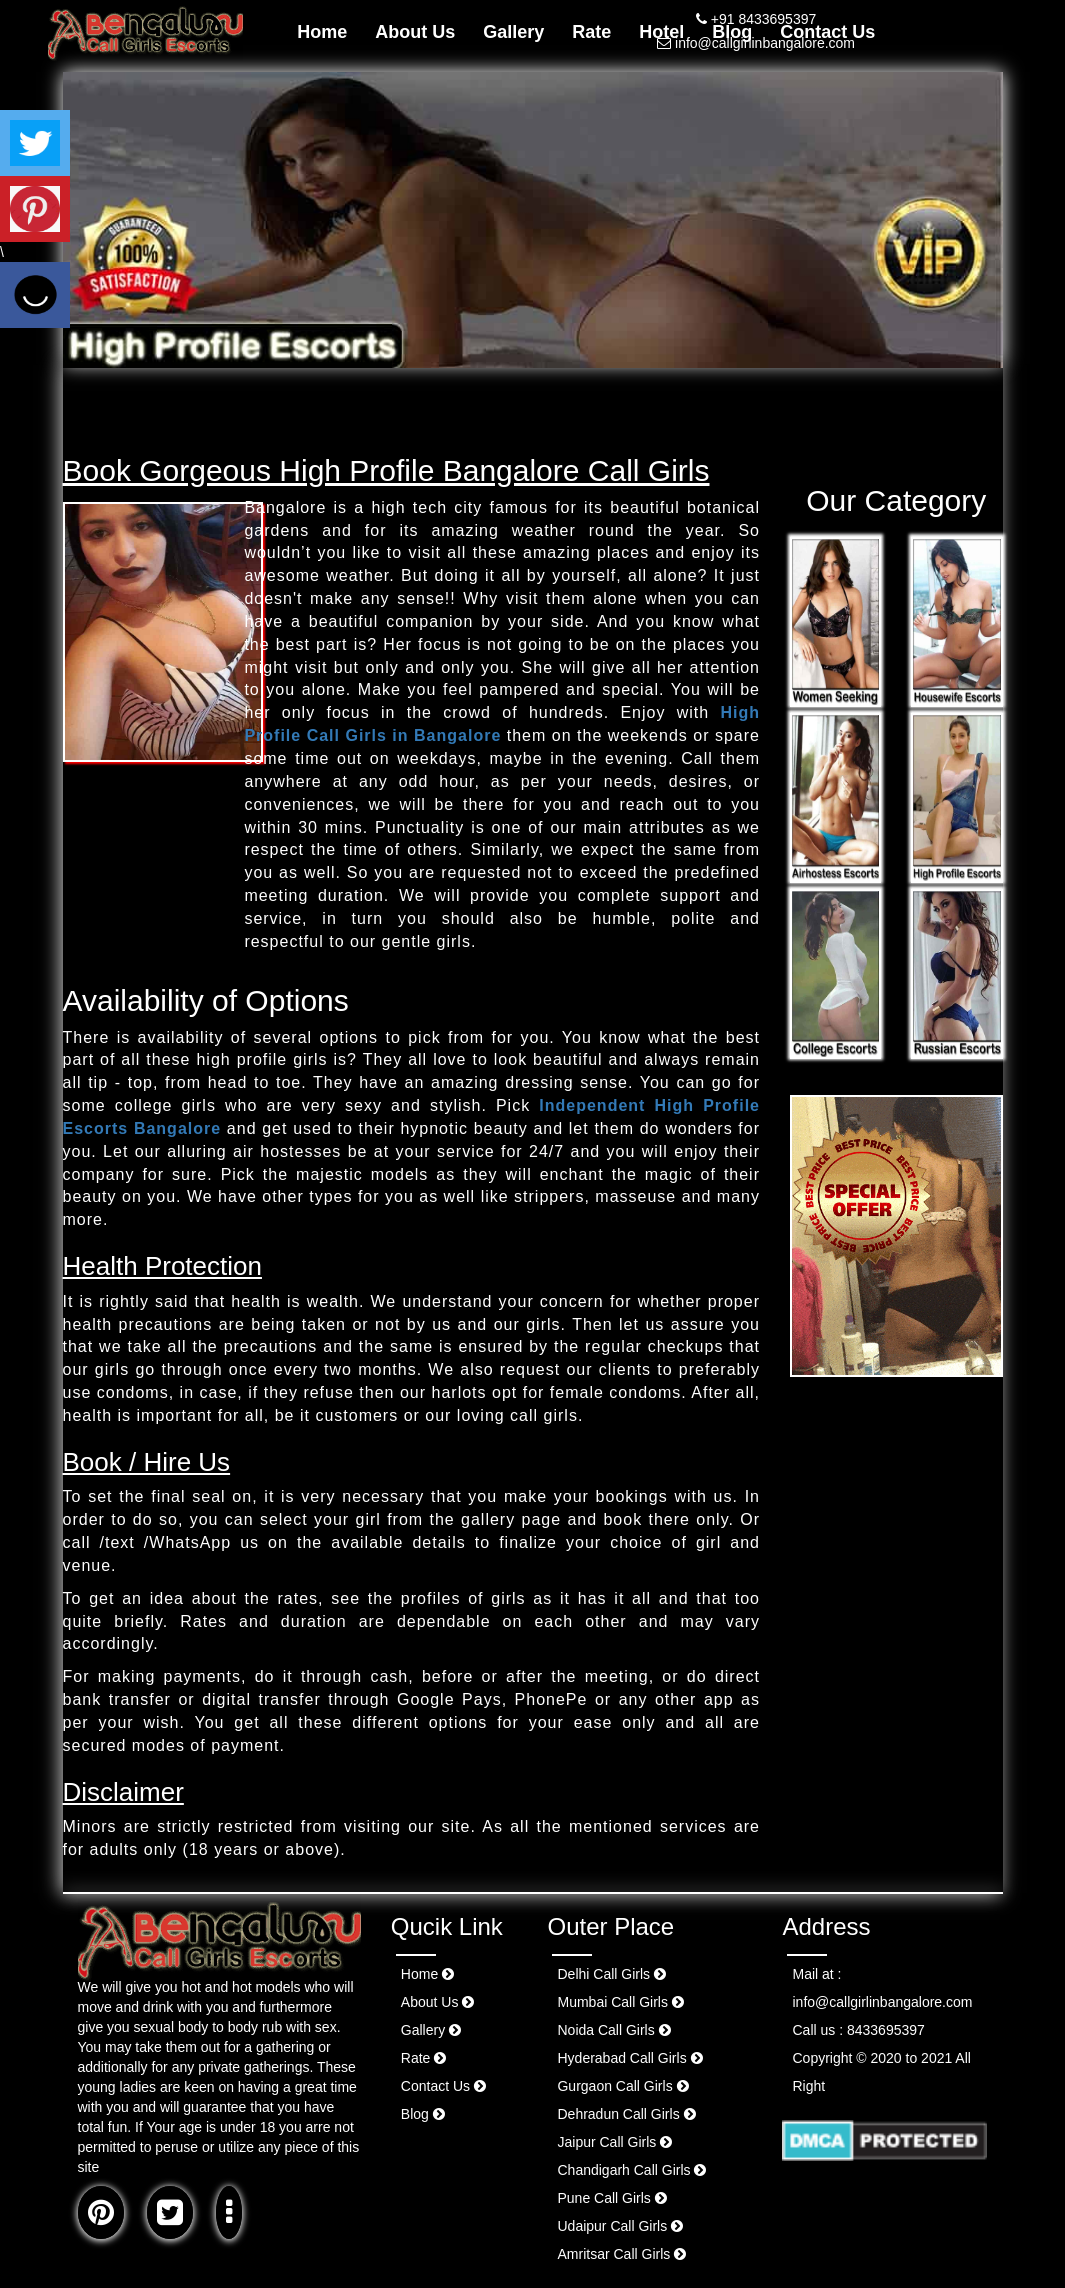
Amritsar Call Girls (621, 2254)
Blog (423, 2114)
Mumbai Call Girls (620, 2002)
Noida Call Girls (613, 2030)
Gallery (513, 32)
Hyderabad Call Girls (629, 2058)
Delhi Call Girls (611, 1974)
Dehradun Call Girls (626, 2114)
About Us (415, 32)
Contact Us (443, 2086)
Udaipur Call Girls (620, 2226)
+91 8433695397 (756, 19)
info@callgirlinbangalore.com (756, 43)
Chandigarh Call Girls (631, 2170)
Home (322, 32)
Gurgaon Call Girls (622, 2086)
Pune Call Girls (611, 2198)
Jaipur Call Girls (614, 2142)
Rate (591, 32)
